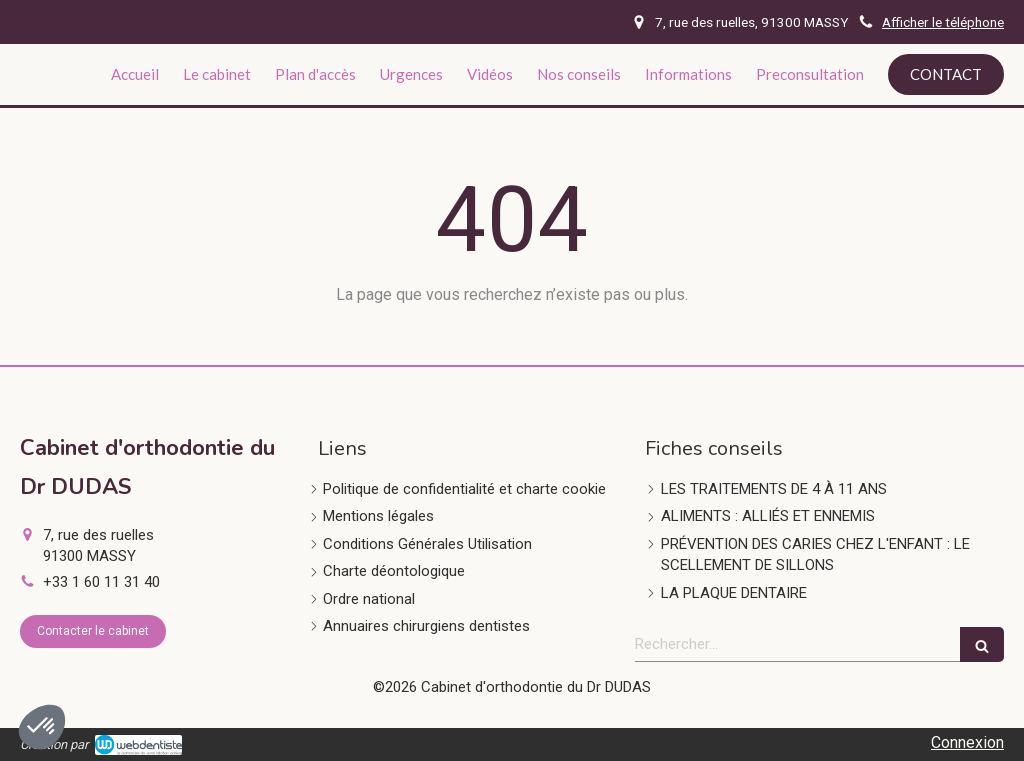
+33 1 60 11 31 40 (101, 582)
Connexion (967, 742)
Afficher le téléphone (943, 22)
